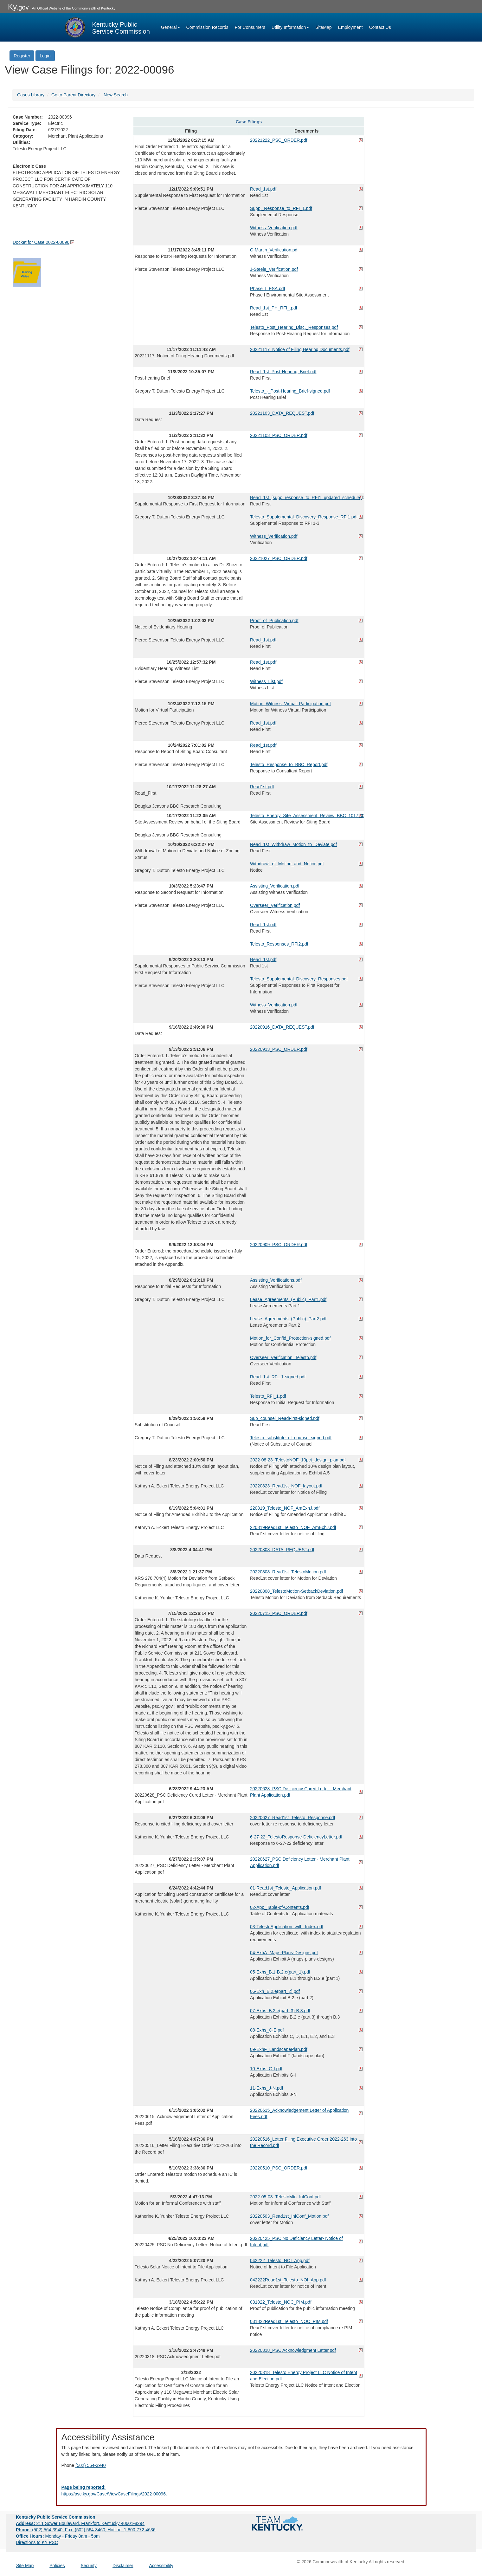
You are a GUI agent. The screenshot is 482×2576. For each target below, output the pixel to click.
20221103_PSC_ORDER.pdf (278, 435)
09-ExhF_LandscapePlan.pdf (278, 2049)
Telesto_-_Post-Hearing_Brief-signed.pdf (290, 391)
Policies (57, 2565)
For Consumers (250, 27)
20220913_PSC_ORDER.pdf (278, 1049)
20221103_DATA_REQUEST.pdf (282, 413)
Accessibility (161, 2565)
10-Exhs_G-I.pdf (266, 2068)
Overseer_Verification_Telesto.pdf (283, 1357)
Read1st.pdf (262, 786)
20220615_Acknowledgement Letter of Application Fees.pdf (299, 2113)
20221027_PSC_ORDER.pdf (278, 558)
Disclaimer (122, 2565)
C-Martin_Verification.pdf (274, 249)
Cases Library (30, 94)
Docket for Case (41, 242)
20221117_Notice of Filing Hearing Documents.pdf (300, 349)
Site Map (25, 2565)
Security (89, 2565)
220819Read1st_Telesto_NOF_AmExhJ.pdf (293, 1527)
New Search (116, 94)
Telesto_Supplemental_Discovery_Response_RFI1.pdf (303, 516)
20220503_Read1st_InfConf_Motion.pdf (289, 2216)
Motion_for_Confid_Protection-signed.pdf (290, 1338)
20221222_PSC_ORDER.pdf (278, 140)
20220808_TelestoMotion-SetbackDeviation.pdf (296, 1591)
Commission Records (207, 27)
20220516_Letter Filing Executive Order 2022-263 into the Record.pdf (303, 2142)
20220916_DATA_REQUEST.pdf (282, 1027)
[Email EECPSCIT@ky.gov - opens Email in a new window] (241, 2490)
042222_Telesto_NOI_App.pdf (280, 2260)
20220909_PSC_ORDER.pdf (278, 1244)
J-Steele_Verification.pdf (274, 269)
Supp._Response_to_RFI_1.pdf (281, 208)
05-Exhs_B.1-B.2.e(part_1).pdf (280, 1971)
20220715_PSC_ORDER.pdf (278, 1613)
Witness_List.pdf (266, 681)
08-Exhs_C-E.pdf (267, 2030)
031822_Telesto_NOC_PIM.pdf (281, 2302)
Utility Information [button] (290, 27)
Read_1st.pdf (263, 189)
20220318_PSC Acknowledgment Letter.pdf (293, 2350)
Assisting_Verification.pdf (274, 885)
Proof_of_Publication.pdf (274, 620)
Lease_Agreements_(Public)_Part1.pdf (288, 1299)
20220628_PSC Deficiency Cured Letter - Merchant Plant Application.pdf (300, 1792)
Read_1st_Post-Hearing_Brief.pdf (283, 371)
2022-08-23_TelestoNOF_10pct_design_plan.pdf (298, 1459)
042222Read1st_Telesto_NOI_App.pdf (288, 2279)
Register (22, 55)
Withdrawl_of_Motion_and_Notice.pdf (287, 863)
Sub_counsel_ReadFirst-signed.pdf (284, 1418)
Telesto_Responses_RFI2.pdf (279, 943)
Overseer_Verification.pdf (275, 905)
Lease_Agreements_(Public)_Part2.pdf (288, 1318)
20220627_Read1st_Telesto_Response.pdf (292, 1817)
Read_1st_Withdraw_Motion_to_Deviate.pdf (293, 844)
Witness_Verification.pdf (273, 227)
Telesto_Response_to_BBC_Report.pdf (288, 764)
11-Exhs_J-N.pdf (266, 2088)
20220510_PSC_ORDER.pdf (278, 2167)
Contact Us (380, 27)
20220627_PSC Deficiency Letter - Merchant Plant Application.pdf (300, 1862)
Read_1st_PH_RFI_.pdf (273, 307)
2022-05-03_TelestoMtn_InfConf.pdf (285, 2196)
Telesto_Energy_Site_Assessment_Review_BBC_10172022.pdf (306, 815)
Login (45, 55)
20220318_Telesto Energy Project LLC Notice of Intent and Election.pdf (303, 2375)
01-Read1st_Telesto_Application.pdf (285, 1887)
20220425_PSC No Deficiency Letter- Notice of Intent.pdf (296, 2241)
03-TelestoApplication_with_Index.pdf (286, 1926)
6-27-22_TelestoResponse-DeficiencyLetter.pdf (296, 1836)
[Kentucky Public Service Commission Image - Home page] (107, 27)
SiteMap (323, 27)
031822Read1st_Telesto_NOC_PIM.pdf (289, 2321)
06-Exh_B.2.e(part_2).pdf (275, 1991)
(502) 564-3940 (90, 2465)
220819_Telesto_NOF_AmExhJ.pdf (284, 1508)
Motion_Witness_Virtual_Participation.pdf (290, 703)
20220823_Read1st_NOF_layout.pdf (286, 1485)
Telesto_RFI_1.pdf (268, 1396)
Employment (350, 27)
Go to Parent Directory (73, 94)
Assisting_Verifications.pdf (276, 1280)
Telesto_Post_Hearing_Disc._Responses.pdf (294, 327)
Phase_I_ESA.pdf (267, 288)
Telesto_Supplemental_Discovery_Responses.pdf (299, 978)
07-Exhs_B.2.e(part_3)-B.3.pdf (280, 2010)
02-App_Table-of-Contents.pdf (279, 1907)
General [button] (170, 27)
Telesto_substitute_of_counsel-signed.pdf (290, 1437)
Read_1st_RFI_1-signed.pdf (277, 1376)
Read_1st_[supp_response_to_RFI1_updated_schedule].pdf (306, 497)
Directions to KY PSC (37, 2542)
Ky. (18, 7)
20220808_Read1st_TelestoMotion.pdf (288, 1571)
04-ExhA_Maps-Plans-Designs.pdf (284, 1952)
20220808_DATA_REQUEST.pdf (282, 1549)
